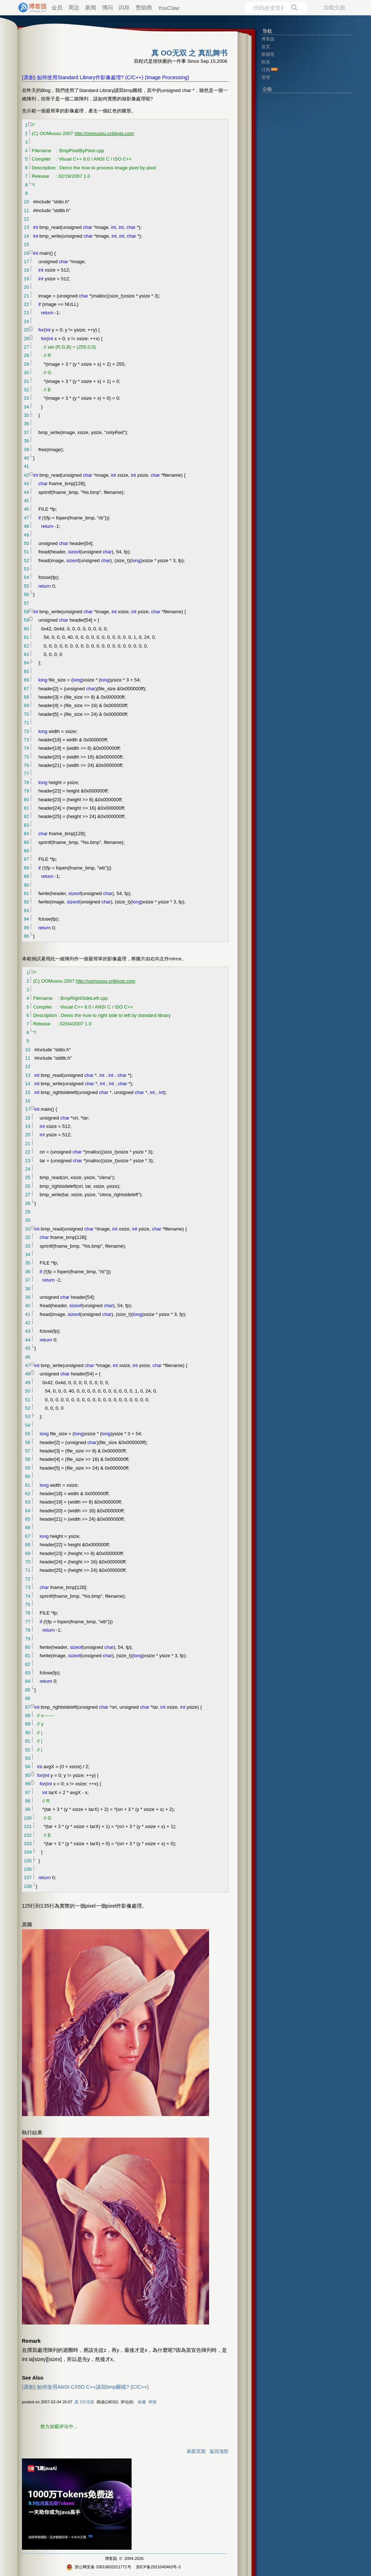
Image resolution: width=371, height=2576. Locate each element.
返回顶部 (218, 2451)
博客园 (111, 2558)
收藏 (142, 2402)
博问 (107, 7)
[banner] (29, 8)
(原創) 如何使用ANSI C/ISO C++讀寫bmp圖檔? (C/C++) (85, 2387)
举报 (152, 2402)
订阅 (265, 69)
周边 (73, 7)
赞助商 (144, 7)
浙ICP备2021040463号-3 (158, 2567)
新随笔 (268, 54)
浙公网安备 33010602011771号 (98, 2567)
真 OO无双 (84, 2402)
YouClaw (168, 8)
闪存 (124, 7)
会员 (57, 7)
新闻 (90, 7)
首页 (265, 46)
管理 (265, 77)
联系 (265, 62)
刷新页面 (196, 2451)
